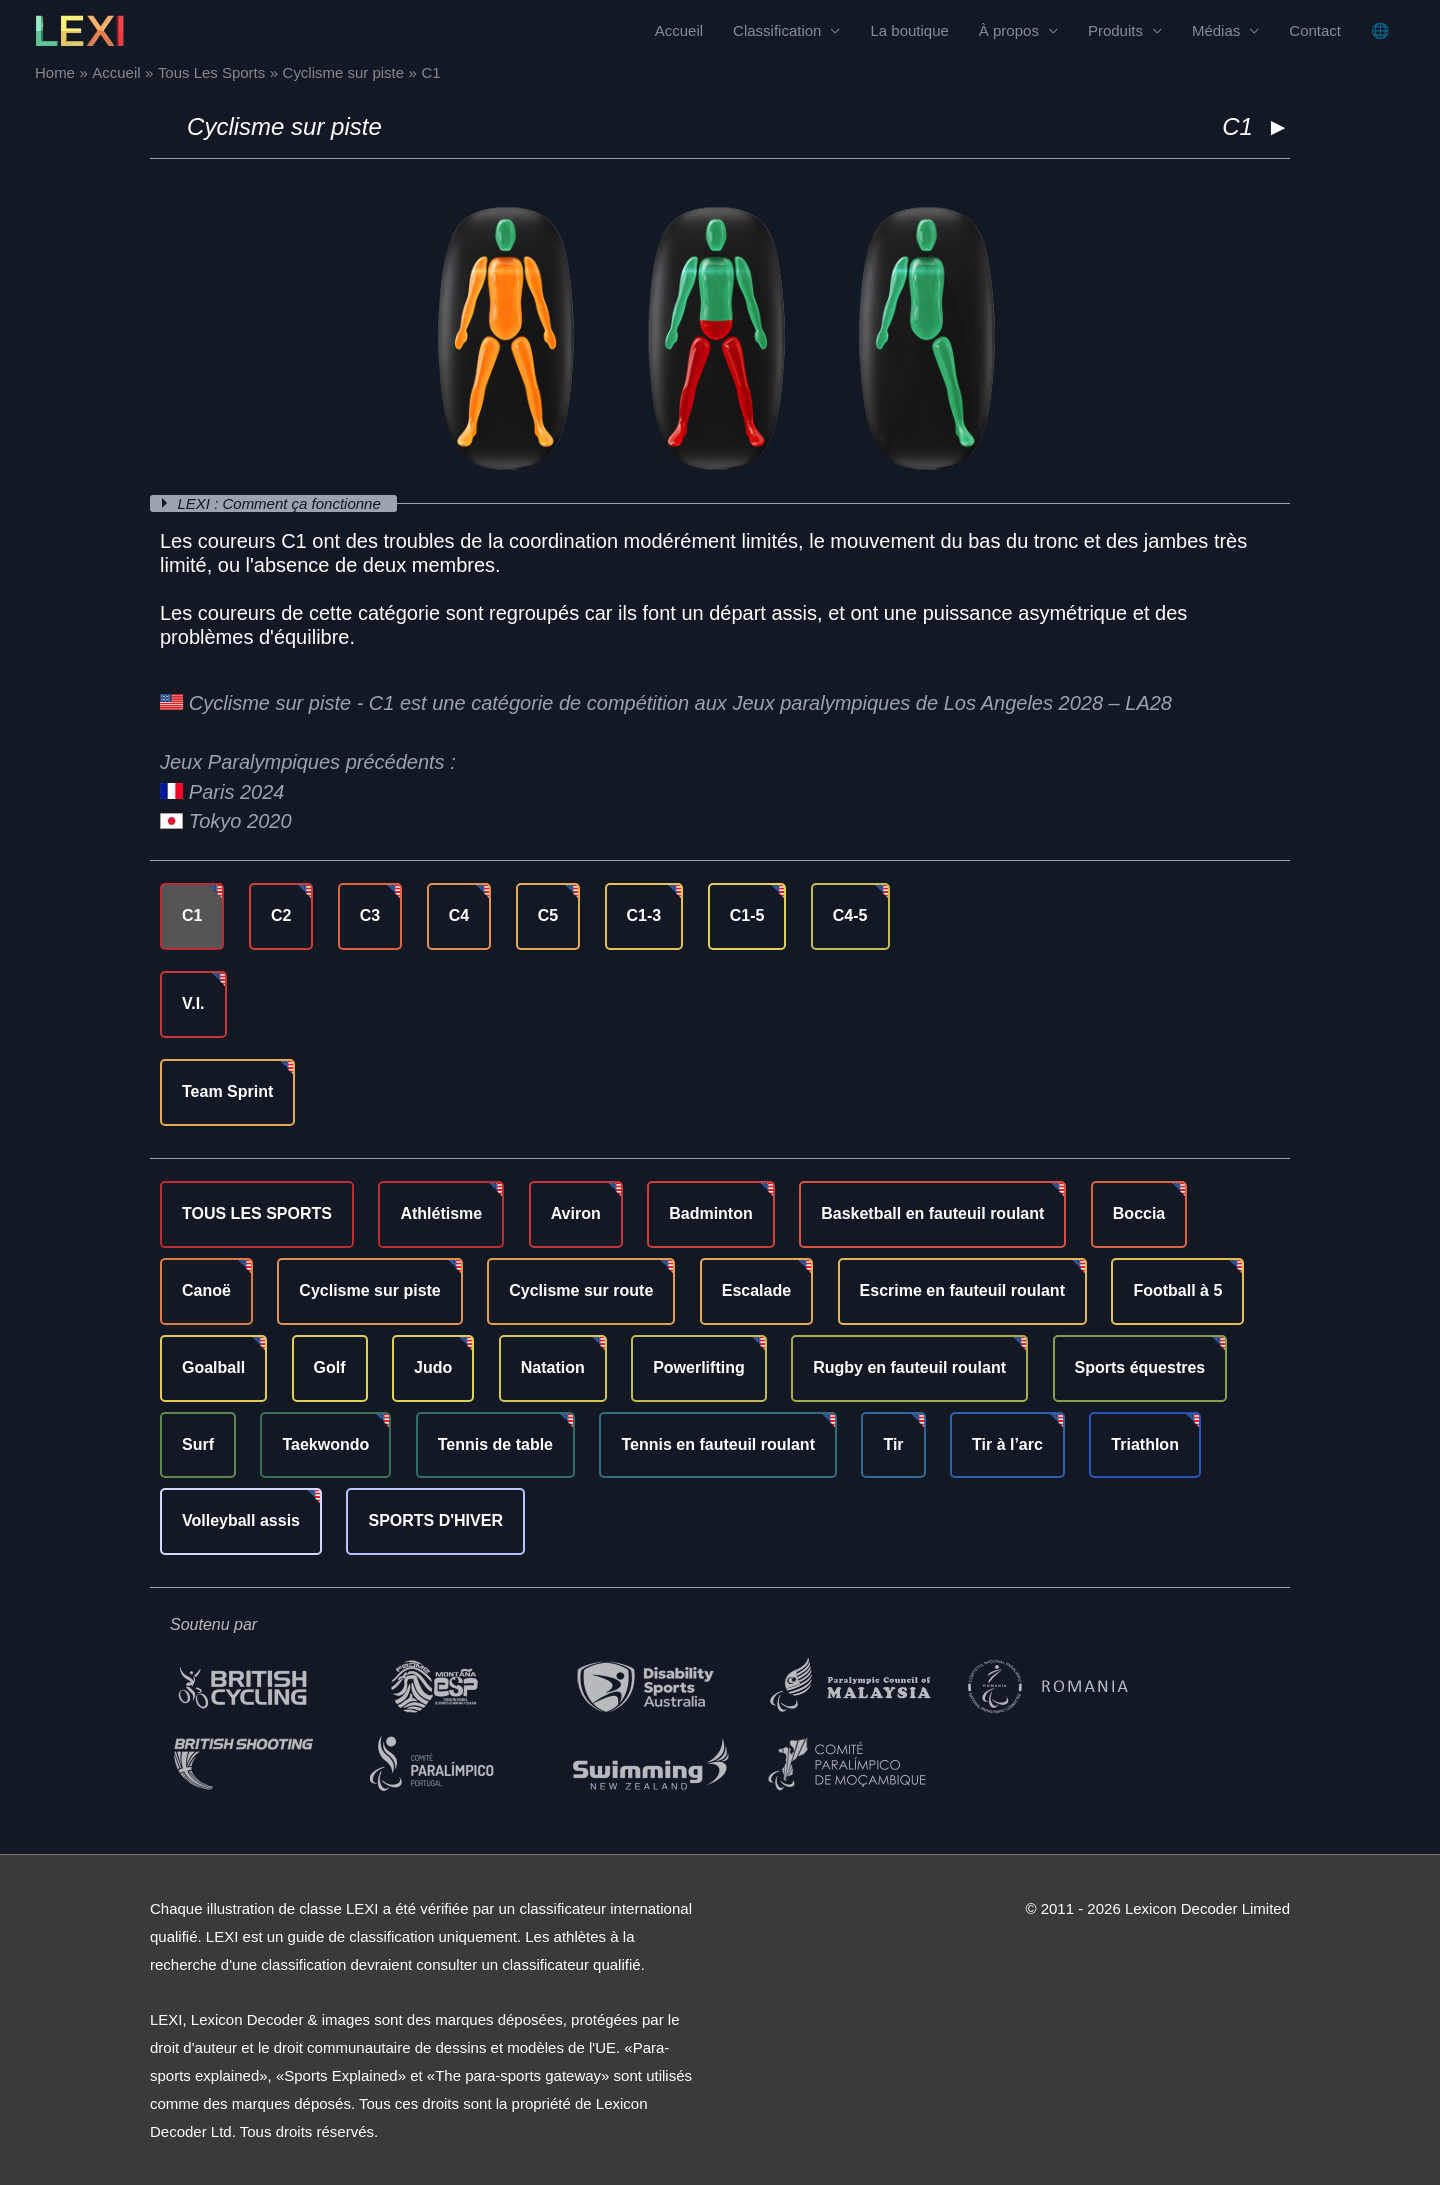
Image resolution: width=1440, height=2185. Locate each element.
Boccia (1139, 1213)
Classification (777, 30)
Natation (553, 1367)
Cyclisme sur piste (284, 126)
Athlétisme (441, 1213)
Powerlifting (699, 1367)
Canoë (206, 1290)
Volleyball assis (241, 1520)
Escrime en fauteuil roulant (962, 1290)
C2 (281, 915)
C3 (370, 915)
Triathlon (1145, 1444)
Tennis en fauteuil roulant (718, 1444)
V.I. (193, 1003)
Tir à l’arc (1007, 1444)
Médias (1216, 30)
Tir (893, 1444)
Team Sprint (227, 1091)
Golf (330, 1367)
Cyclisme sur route (581, 1290)
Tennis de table (495, 1444)
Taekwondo (325, 1444)
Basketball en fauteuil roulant (932, 1213)
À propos (1009, 30)
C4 (459, 915)
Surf (198, 1444)
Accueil (679, 30)
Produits (1115, 30)
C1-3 (644, 915)
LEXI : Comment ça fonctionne (282, 503)
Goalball (213, 1367)
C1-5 (747, 915)
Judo (433, 1367)
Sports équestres (1140, 1367)
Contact (1315, 30)
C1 (192, 915)
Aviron (576, 1213)
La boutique (909, 30)
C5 (548, 915)
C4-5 (850, 915)
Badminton (711, 1213)
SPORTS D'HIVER (435, 1520)
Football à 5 (1177, 1290)
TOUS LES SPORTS (257, 1213)
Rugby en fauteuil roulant (909, 1367)
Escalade (756, 1290)
